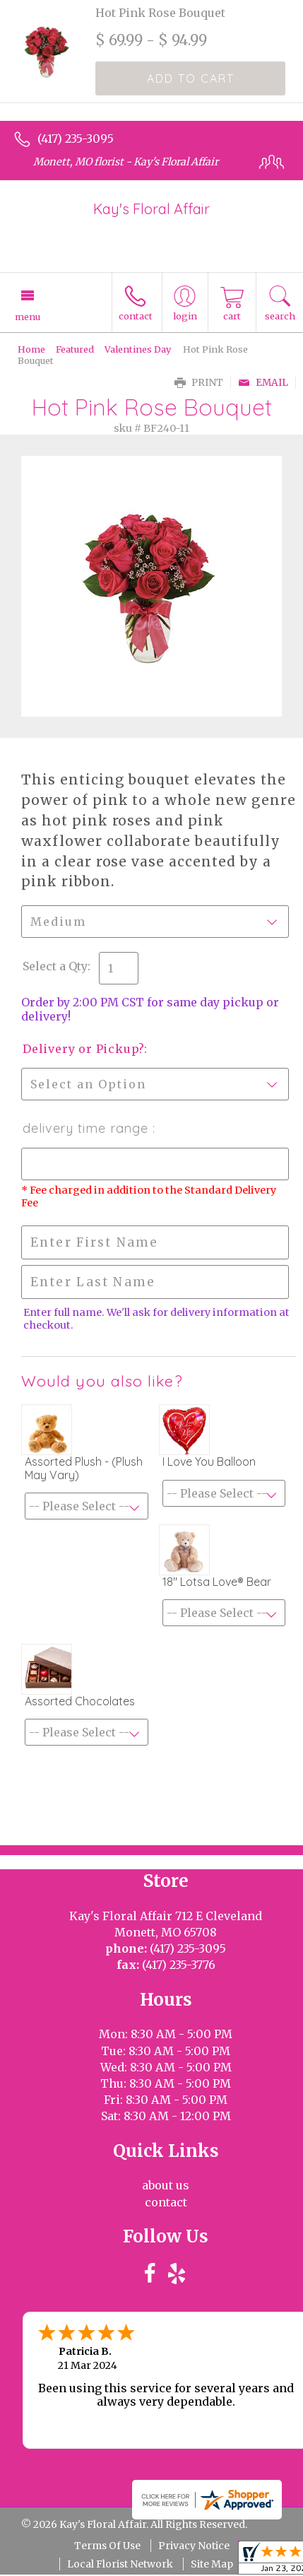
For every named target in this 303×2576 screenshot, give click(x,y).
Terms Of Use (107, 2545)
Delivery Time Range (88, 1128)
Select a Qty (55, 966)
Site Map (212, 2564)
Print (198, 383)
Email (263, 383)
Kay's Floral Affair (151, 209)
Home (31, 349)
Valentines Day (138, 349)
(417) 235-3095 (75, 138)
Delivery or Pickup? (83, 1049)
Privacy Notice (194, 2545)
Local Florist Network (120, 2564)
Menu (27, 316)
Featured (75, 349)
